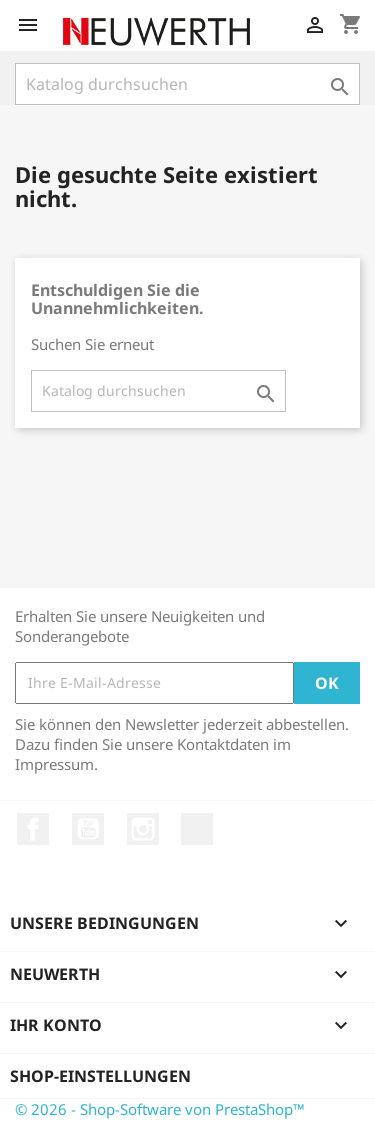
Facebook (33, 829)
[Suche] (187, 84)
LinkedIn (197, 829)
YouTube (88, 829)
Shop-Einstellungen (100, 1076)
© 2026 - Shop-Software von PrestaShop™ (160, 1109)
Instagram (143, 829)
